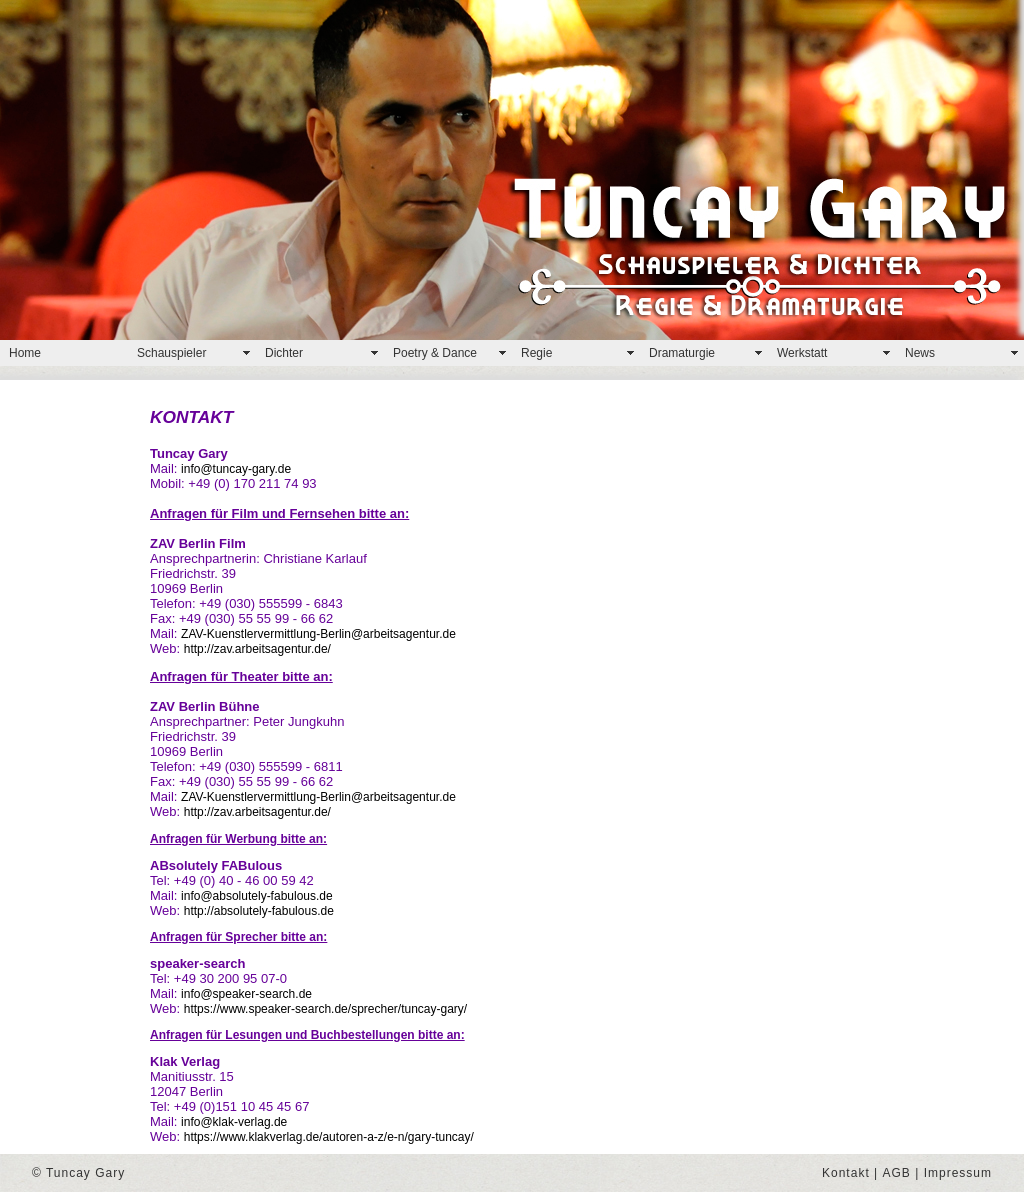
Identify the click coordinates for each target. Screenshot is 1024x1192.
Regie (536, 353)
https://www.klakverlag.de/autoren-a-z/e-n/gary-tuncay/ (329, 1137)
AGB (897, 1173)
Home (25, 353)
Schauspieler (171, 353)
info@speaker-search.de (246, 994)
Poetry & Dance (435, 353)
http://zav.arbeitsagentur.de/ (257, 649)
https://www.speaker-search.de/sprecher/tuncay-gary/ (325, 1009)
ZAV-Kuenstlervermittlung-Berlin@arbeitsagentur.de (318, 634)
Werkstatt (802, 353)
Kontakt (846, 1173)
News (920, 353)
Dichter (284, 353)
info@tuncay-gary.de (236, 469)
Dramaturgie (682, 353)
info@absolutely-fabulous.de (257, 896)
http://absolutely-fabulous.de (259, 911)
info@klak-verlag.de (234, 1122)
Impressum (958, 1173)
